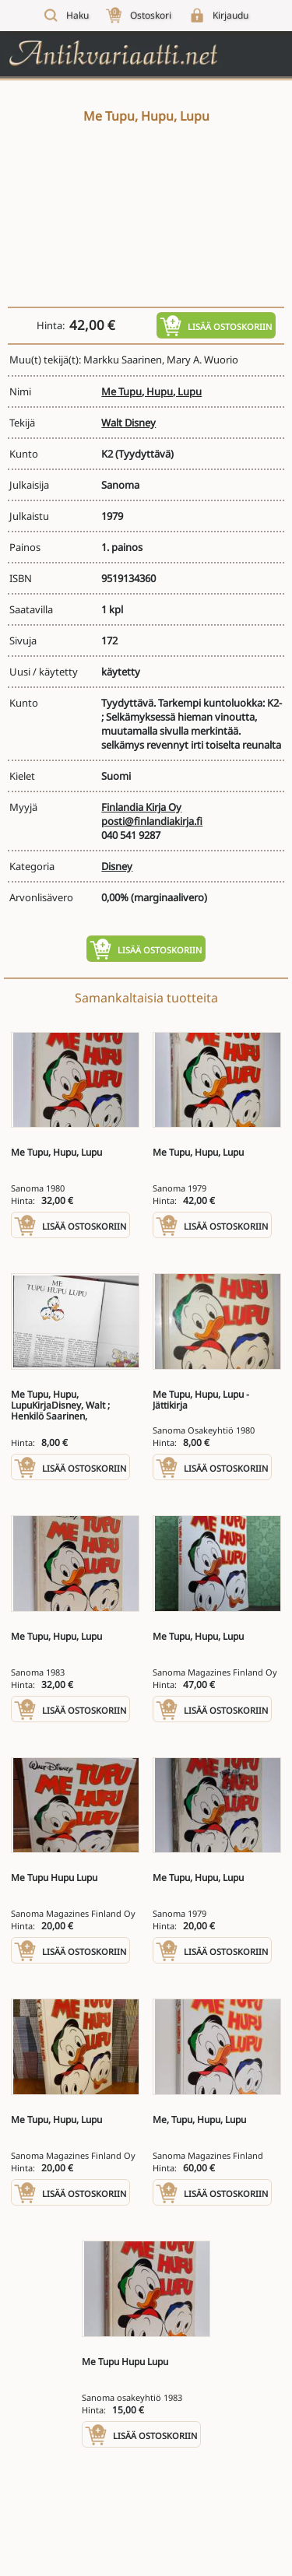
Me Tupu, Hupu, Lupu (151, 391)
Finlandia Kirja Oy (141, 807)
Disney (116, 866)
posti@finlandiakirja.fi (151, 821)
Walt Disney (128, 423)
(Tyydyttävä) (144, 454)
